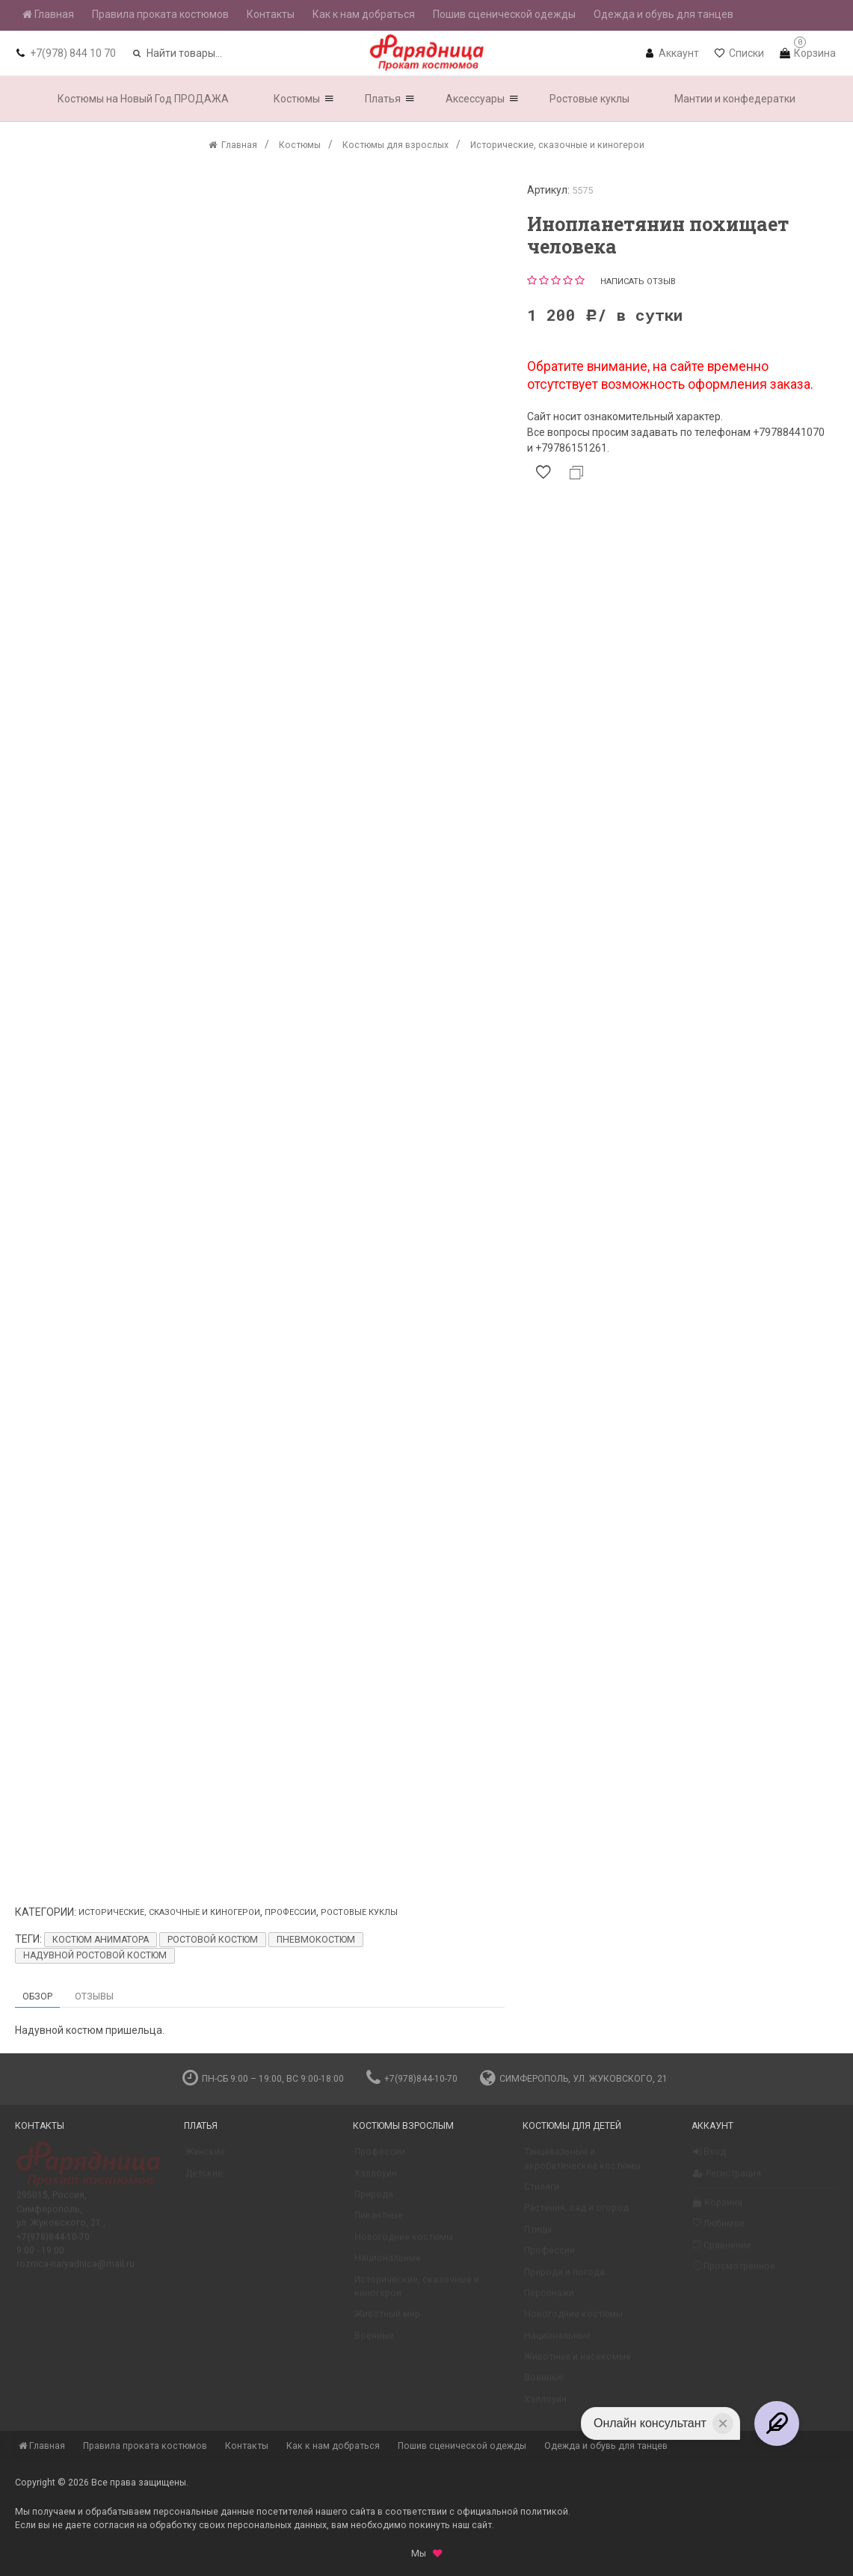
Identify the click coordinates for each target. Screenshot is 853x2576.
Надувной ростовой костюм (95, 1955)
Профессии (290, 1912)
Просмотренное (734, 2272)
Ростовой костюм (212, 1939)
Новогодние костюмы (403, 2243)
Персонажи (549, 2299)
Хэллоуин (375, 2179)
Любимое (719, 2229)
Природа (373, 2200)
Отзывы (94, 1996)
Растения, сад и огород (576, 2214)
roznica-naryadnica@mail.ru (75, 2270)
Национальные (387, 2264)
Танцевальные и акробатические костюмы (582, 2165)
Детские (204, 2179)
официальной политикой (512, 2511)
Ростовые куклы (359, 1912)
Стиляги (541, 2193)
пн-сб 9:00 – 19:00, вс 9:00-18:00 (263, 2078)
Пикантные (378, 2221)
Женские (205, 2158)
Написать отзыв (638, 281)
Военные (374, 2342)
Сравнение (722, 2251)
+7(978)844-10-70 (412, 2078)
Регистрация (727, 2179)
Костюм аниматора (100, 1939)
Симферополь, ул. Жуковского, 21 (574, 2078)
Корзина (717, 2209)
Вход (709, 2158)
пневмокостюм (316, 1939)
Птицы (538, 2236)
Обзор (37, 1996)
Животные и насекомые (577, 2363)
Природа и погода (564, 2278)
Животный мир (387, 2320)
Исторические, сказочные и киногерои (169, 1912)
